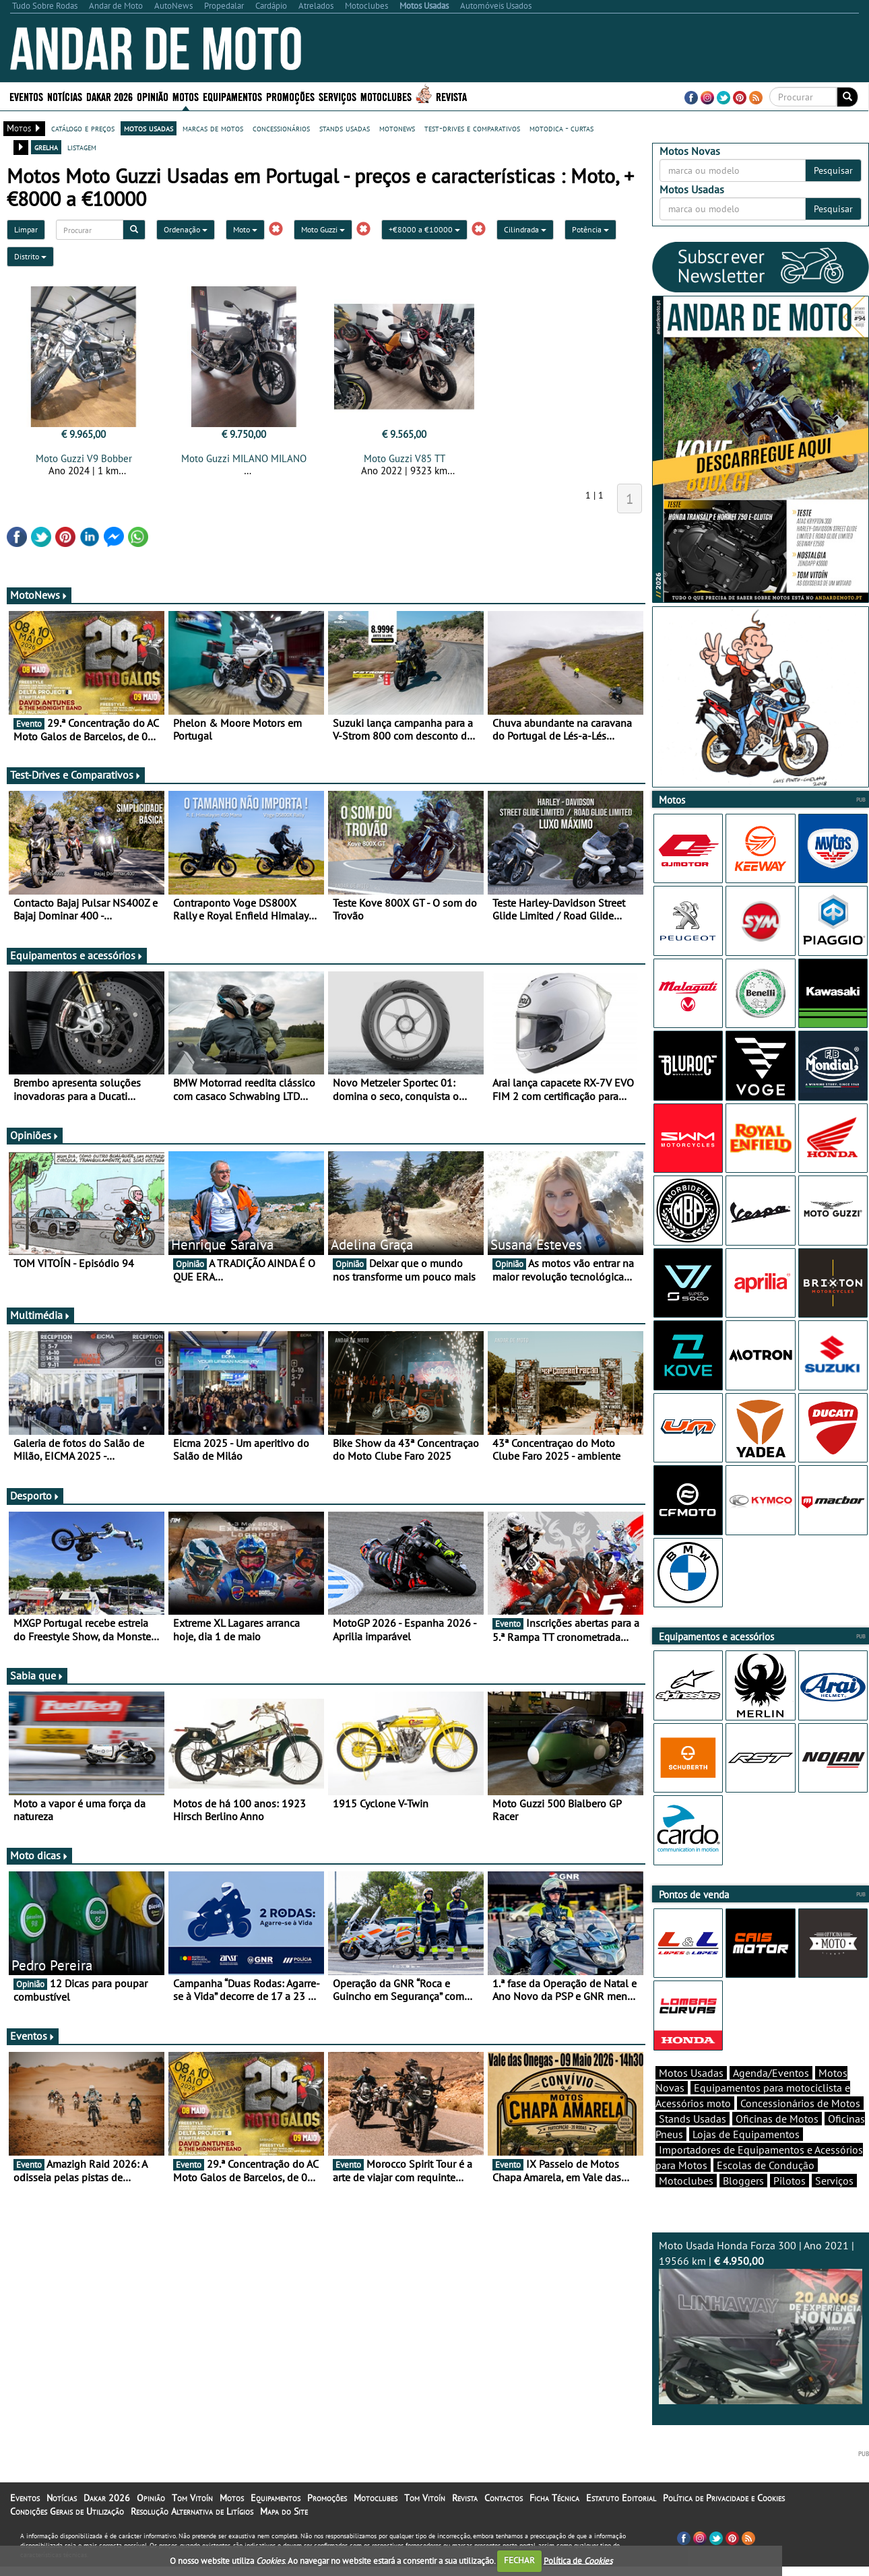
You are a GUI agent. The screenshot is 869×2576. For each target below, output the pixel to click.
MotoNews (39, 595)
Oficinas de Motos (777, 2142)
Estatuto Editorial (621, 2521)
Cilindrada (525, 229)
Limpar (26, 229)
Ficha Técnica (554, 2521)
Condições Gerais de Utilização (67, 2535)
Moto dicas (39, 1855)
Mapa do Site (284, 2535)
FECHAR (519, 2560)
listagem (81, 147)
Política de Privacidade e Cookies (724, 2521)
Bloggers (743, 2204)
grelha (46, 147)
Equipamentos (232, 96)
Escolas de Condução (765, 2188)
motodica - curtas (561, 128)
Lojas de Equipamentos (746, 2157)
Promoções (290, 96)
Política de (578, 2560)
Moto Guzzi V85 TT (404, 458)
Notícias (64, 96)
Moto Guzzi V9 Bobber (84, 458)
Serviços (337, 96)
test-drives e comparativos (472, 128)
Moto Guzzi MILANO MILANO (244, 458)
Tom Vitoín (192, 2521)
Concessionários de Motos (800, 2126)
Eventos (26, 96)
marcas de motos (213, 128)
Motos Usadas (691, 2096)
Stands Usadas (692, 2142)
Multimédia (40, 1315)
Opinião (152, 96)
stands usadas (344, 128)
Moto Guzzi (323, 229)
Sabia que (37, 1675)
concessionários (281, 128)
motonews (397, 128)
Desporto (35, 1495)
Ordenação (185, 229)
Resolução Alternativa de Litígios (192, 2535)
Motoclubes (386, 96)
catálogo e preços (83, 128)
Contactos (503, 2521)
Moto (245, 229)
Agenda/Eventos (771, 2096)
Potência (590, 229)
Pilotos (789, 2204)
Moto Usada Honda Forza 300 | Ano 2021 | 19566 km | (761, 2345)
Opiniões (34, 1135)
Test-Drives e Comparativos (75, 774)
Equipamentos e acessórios (76, 955)
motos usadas (148, 128)
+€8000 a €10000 (424, 229)
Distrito (30, 256)
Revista (451, 96)
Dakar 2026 (109, 96)
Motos (185, 96)
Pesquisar (833, 170)
